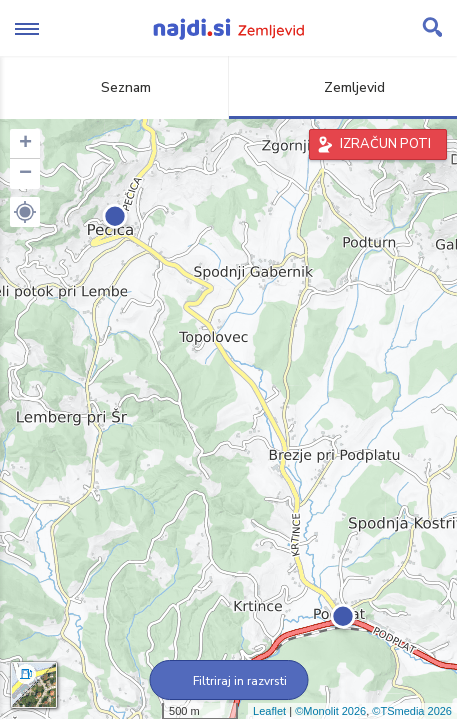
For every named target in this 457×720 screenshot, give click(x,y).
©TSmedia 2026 (412, 711)
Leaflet (269, 711)
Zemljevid (343, 87)
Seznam (114, 87)
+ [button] (25, 144)
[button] (25, 212)
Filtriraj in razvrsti (228, 681)
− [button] (25, 174)
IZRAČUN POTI (385, 144)
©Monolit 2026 (330, 711)
